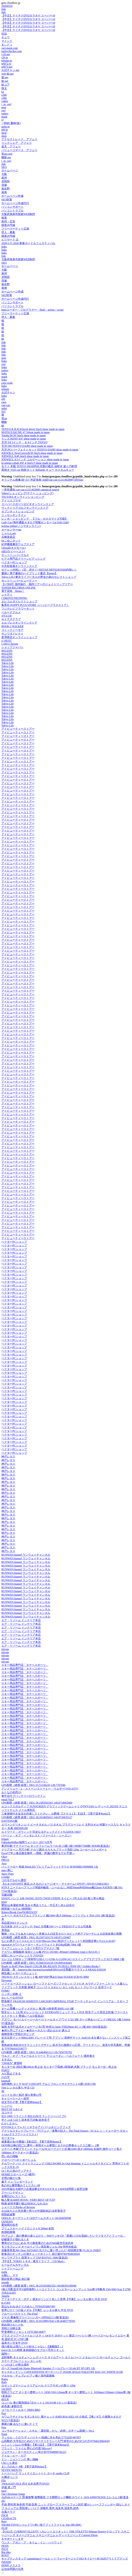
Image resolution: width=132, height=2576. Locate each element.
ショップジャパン (12, 647)
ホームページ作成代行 (15, 203)
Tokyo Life (7, 663)
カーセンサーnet (11, 529)
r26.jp (4, 57)
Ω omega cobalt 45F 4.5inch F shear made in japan (29, 462)
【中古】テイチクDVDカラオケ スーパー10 (28, 15)
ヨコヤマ (6, 2112)
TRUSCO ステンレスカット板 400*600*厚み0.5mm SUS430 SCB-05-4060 (45, 1976)
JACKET (6, 2388)
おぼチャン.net (10, 70)
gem (3, 107)
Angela (5, 2295)
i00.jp (4, 129)
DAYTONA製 (9, 1820)
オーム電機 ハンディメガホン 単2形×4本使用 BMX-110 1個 (37, 2008)
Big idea (6, 2552)
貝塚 (4, 185)
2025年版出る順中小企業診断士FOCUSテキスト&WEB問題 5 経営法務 (44, 2189)
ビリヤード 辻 (10, 239)
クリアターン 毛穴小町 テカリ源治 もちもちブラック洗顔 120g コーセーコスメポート (54, 1849)
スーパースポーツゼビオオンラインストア (27, 504)
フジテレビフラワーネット (18, 608)
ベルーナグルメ (11, 612)
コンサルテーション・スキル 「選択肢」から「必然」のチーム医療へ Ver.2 (47, 2430)
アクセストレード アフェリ (19, 139)
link (3, 9)
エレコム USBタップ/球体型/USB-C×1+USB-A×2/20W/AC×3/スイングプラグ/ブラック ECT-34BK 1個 (62, 1959)
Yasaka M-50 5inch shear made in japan (23, 435)
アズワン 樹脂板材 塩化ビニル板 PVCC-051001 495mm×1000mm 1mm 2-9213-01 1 (50, 1951)
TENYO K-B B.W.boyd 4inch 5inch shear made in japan (32, 429)
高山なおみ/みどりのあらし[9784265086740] (28, 2306)
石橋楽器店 (8, 536)
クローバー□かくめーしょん (18, 2159)
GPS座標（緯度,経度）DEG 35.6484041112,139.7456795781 (36, 2052)
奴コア (5, 84)
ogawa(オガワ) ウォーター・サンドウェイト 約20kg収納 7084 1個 (41, 1944)
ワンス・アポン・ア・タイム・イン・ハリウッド (31, 2542)
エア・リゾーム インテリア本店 (21, 1620)
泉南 (4, 192)
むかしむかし (9, 2123)
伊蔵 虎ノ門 (8, 2487)
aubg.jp (5, 126)
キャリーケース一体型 (15, 2098)
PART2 (5, 2070)
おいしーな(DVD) (12, 1997)
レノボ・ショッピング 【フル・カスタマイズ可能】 (34, 518)
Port (3, 2413)
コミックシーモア (12, 629)
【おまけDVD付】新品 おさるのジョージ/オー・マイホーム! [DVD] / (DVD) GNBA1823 (55, 1883)
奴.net (4, 81)
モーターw (8, 2138)
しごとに (6, 2105)
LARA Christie (9, 643)
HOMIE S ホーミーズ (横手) (18, 2174)
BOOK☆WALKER (12, 626)
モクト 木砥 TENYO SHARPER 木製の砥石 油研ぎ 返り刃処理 (39, 466)
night (4, 2272)
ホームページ (9, 170)
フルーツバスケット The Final (19, 2313)
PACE (4, 2549)
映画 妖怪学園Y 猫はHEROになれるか (24, 2203)
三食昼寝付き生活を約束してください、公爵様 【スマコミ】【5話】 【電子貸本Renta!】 (56, 1813)
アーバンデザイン (12, 2192)
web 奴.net (7, 73)
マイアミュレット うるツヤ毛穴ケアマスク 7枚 (30, 1948)
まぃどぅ (6, 44)
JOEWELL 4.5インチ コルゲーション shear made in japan (35, 459)
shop (4, 132)
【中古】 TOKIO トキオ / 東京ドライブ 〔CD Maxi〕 (33, 2261)
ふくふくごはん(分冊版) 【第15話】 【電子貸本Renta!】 (35, 2444)
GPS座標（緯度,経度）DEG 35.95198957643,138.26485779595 (38, 2321)
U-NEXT (6, 640)
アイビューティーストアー (18, 728)
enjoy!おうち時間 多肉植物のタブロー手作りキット (32, 2350)
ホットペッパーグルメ (15, 555)
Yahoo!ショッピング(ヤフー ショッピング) (27, 493)
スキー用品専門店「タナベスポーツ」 (24, 1665)
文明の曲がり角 (11, 2178)
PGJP (4, 2528)
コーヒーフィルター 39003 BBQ (20, 2409)
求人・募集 (8, 232)
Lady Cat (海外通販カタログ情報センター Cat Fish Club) (35, 522)
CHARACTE (8, 2518)
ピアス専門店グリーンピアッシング (23, 558)
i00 (3, 399)
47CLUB (6, 615)
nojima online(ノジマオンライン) (21, 526)
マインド (6, 41)
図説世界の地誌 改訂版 (15, 2278)
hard (3, 2490)
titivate (5, 1649)
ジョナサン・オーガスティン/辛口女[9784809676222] (33, 2452)
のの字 (5, 2077)
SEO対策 (6, 199)
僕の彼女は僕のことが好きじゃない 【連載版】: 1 (32, 2346)
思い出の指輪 (9, 2156)
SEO (4, 167)
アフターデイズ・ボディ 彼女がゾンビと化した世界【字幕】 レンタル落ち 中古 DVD (54, 2299)
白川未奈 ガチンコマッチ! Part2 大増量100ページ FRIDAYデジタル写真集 (46, 1926)
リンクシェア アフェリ (16, 142)
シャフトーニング (12, 2268)
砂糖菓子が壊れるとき (15, 2239)
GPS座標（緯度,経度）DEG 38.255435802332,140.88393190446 (38, 2285)
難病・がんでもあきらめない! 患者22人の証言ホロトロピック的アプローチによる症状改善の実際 (61, 1933)
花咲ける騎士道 (11, 2328)
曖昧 (4, 422)
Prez (3, 2427)
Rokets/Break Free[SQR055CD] (19, 1912)
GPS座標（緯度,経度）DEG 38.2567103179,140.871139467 (36, 1937)
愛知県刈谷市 (9, 2224)
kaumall (5, 2080)
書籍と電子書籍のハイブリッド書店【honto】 (29, 573)
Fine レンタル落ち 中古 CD (17, 2087)
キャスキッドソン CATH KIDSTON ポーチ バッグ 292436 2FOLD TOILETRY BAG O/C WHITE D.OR (62, 2371)
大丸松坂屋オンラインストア (19, 566)
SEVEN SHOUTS (11, 2470)
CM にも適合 (9, 2462)
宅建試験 (6, 1894)
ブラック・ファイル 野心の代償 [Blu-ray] (26, 2448)
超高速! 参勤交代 (11, 2406)
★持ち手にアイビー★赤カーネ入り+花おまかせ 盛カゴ (35, 2030)
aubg (4, 408)
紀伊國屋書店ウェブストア (18, 544)
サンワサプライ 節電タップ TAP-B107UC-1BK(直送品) (34, 2257)
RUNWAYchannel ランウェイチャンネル (25, 1554)
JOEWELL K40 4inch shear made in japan (25, 456)
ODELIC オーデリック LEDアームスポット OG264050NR (36, 2218)
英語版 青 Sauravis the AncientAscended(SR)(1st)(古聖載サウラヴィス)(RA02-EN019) (53, 1969)
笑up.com (6, 153)
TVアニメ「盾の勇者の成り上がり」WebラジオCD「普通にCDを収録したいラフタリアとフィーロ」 (63, 2235)
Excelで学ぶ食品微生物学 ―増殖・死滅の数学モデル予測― (38, 1853)
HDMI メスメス (11, 2565)
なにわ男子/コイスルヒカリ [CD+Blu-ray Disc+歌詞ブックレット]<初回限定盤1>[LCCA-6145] (58, 1941)
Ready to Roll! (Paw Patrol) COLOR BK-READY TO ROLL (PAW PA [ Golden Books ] (50, 1966)
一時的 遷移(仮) (11, 123)
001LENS (6, 650)
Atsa (3, 1863)
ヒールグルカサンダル (15, 2264)
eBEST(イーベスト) (13, 551)
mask (4, 116)
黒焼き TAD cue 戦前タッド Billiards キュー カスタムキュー (37, 469)
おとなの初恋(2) (11, 1792)
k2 (2, 91)
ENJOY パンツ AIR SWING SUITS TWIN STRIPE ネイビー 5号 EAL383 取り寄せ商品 (52, 1898)
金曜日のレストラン (13, 2196)
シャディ (6, 594)
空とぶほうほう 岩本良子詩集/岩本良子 (25, 2119)
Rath (4, 2382)
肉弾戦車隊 (8, 2232)
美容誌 (5, 1930)
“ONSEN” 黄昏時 (11, 2063)
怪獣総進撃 (8, 2214)
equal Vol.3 (7, 1799)
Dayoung (6, 1980)
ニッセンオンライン (13, 515)
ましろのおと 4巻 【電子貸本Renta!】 (24, 2466)
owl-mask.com (9, 48)
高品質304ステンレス (14, 1922)
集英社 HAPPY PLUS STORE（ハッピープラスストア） (35, 605)
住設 (4, 33)
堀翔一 (5, 2353)
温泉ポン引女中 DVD (14, 2342)
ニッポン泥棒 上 (11, 1994)
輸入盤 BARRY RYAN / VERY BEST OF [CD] (28, 2199)
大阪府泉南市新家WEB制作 (18, 214)
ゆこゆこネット (11, 540)
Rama (4, 2379)
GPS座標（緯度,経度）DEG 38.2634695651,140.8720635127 (36, 1817)
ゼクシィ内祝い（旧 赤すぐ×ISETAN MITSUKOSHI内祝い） (39, 569)
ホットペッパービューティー (19, 580)
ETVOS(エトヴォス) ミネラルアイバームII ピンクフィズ (36, 2127)
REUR (5, 2399)
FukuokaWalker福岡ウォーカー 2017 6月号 (26, 1842)
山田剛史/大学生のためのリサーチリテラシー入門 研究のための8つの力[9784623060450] (55, 2441)
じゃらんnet (8, 533)
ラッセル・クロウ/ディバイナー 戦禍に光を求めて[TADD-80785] (41, 2437)
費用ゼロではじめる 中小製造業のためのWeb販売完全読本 (37, 2243)
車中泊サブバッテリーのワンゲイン (23, 1796)
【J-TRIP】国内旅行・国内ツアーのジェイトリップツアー (37, 584)
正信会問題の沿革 (12, 2569)
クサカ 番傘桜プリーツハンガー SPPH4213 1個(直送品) (35, 2317)
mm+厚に (7, 1870)
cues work (7, 382)
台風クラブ (8, 2511)
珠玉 (4, 88)
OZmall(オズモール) (13, 547)
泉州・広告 (8, 221)
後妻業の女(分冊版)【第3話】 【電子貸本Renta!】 (31, 2141)
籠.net (4, 77)
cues (3, 402)
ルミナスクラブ (11, 619)
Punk (4, 2434)
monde (5, 2282)
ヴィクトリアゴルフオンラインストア (24, 507)
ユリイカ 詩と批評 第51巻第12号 (21, 2094)
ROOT (5, 2555)
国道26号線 (8, 225)
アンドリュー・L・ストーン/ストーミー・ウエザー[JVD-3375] (39, 1788)
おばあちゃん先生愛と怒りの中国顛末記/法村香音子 (33, 2210)
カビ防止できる (11, 2073)
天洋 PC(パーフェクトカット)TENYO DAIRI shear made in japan (39, 449)
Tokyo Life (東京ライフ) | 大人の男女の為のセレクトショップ (38, 576)
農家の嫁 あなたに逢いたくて (19, 2423)
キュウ (5, 37)
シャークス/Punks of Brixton (18, 2207)
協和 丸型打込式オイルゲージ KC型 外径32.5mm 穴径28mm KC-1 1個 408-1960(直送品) (54, 2026)
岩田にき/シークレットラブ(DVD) (22, 1955)
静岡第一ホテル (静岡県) (16, 1908)
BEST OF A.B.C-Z (11, 2109)
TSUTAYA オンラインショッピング (22, 496)
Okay (4, 1856)
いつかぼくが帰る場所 (15, 2364)
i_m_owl (6, 104)
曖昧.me (6, 157)
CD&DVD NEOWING (14, 598)
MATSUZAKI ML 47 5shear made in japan (25, 432)
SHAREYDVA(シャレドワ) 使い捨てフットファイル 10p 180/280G (41, 2524)
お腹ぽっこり (9, 2476)
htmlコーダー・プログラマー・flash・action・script (32, 309)
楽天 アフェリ (11, 146)
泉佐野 (5, 188)
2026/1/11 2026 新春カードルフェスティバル (28, 243)
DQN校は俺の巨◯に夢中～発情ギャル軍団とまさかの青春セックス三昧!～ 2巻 (50, 2145)
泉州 (4, 177)
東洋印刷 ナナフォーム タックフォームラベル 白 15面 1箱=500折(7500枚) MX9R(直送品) (55, 1845)
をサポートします (12, 2538)
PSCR (4, 2515)
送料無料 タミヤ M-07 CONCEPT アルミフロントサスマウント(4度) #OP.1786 (48, 2083)
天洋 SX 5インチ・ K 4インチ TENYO (24, 442)
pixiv (4, 1901)
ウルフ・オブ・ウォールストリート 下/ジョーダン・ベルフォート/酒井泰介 (48, 2055)
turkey (4, 113)
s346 (4, 94)
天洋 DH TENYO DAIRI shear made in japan (27, 445)
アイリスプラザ (11, 500)
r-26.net (5, 54)
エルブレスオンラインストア (19, 622)
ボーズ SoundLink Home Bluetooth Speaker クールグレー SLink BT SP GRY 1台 (48, 2368)
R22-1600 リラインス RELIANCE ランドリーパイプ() (33, 2116)
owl (3, 110)
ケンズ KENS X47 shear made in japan (23, 438)
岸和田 (5, 181)
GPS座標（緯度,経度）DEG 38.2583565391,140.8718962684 (36, 1802)
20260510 (6, 6)
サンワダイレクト (12, 633)
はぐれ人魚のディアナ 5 (16, 2170)
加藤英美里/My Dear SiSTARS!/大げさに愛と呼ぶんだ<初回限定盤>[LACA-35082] (51, 2250)
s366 (4, 98)
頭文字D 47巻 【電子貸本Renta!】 (22, 2102)
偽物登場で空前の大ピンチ (18, 2034)
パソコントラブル (12, 210)
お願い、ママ (9, 2275)
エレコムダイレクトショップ (19, 601)
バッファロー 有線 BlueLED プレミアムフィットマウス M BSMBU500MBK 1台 (49, 1866)
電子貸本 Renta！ (12, 591)
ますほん (6, 2059)
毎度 (4, 217)
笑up (4, 418)
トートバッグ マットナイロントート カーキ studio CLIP (35, 2473)
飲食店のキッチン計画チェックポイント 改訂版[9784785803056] (40, 2253)
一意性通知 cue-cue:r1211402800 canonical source (30, 489)
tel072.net (6, 66)
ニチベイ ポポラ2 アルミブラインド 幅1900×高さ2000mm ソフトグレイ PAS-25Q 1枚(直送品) (58, 1915)
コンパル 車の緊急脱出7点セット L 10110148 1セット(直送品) (39, 2402)
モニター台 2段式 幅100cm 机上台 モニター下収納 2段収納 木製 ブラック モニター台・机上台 (59, 2066)
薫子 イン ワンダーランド (17, 2181)
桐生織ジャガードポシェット (19, 1973)
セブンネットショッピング (18, 511)
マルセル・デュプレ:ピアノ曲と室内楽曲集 (28, 2375)
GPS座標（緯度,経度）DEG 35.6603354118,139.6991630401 (36, 1962)
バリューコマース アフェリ (19, 150)
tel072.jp (6, 63)
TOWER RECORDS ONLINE (18, 587)
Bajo (4, 2521)
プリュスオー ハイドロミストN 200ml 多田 (27, 2228)
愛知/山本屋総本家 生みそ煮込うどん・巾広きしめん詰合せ (38, 1905)
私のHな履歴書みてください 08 (20, 2185)
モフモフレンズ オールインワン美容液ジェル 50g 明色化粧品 (39, 2246)
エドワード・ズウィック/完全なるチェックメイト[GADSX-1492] (41, 1831)
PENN (5, 2545)
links (4, 246)
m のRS (5, 2302)
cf (2, 119)
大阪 (4, 174)
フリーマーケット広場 (15, 228)
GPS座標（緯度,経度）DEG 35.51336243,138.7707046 (33, 1785)
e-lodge (5, 1876)
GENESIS (7, 2221)
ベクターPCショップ (14, 562)
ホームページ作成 (12, 195)
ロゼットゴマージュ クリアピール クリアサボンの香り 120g (38, 2385)
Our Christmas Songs (13, 2493)
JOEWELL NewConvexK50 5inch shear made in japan (32, 453)
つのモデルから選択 (13, 1880)
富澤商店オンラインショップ (19, 637)
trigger (5, 1838)
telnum (5, 389)
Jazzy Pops (7, 1873)
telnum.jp (6, 60)
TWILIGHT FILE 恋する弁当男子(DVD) (25, 2483)
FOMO (5, 1990)
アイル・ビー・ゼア (13, 2455)
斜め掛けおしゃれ (12, 2324)
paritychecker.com (11, 51)
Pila (3, 2480)
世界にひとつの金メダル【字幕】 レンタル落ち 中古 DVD (37, 2310)
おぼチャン (8, 392)
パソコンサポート (12, 206)
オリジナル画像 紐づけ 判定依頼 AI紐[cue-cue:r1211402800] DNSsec (42, 479)
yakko (4, 101)
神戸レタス (8, 1456)
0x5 (3, 411)
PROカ (5, 1859)
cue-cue (5, 405)
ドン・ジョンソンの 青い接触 (19, 2459)
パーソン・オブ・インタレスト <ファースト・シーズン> (36, 1835)
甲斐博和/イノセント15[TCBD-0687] (23, 2331)
